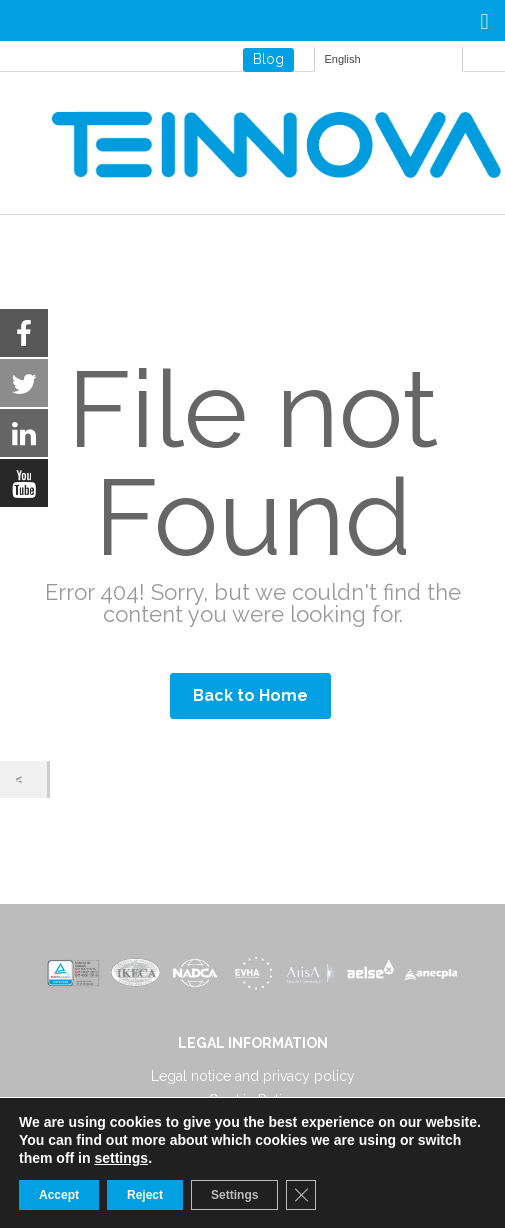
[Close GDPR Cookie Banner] (301, 1195)
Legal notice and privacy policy (253, 1076)
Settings (234, 1195)
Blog (268, 59)
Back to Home (250, 695)
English (343, 59)
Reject (145, 1195)
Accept (59, 1195)
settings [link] (121, 1158)
